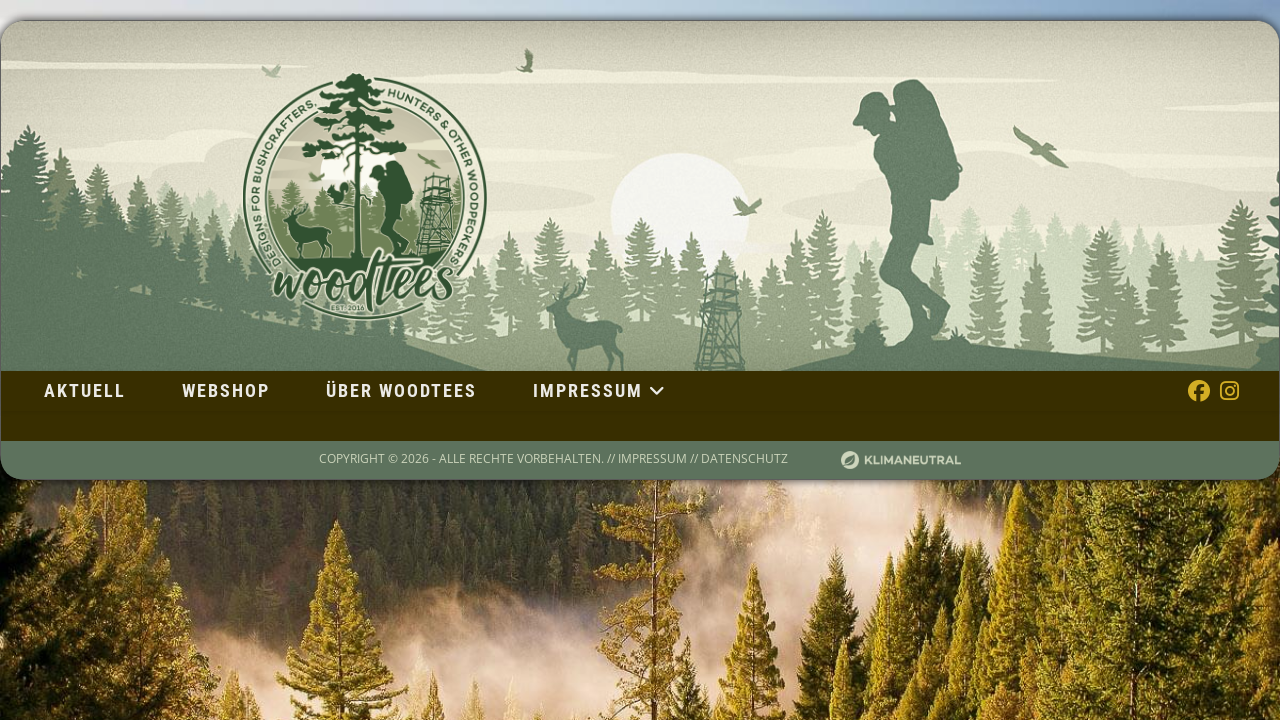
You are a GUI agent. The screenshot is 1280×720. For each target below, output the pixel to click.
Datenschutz (744, 458)
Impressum (652, 458)
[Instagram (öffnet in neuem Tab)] (1229, 390)
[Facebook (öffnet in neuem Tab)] (1199, 390)
